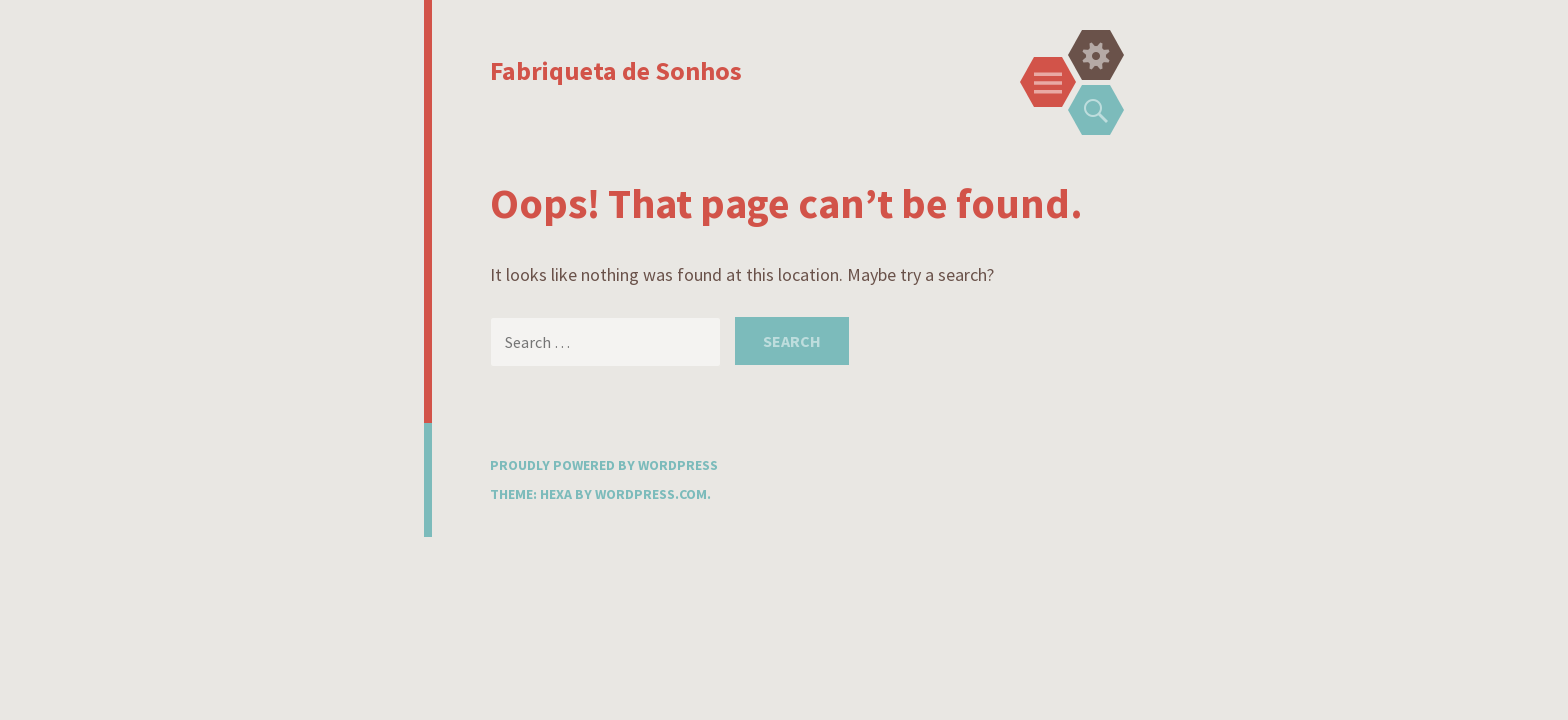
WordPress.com (651, 494)
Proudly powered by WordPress (604, 465)
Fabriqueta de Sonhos (616, 70)
